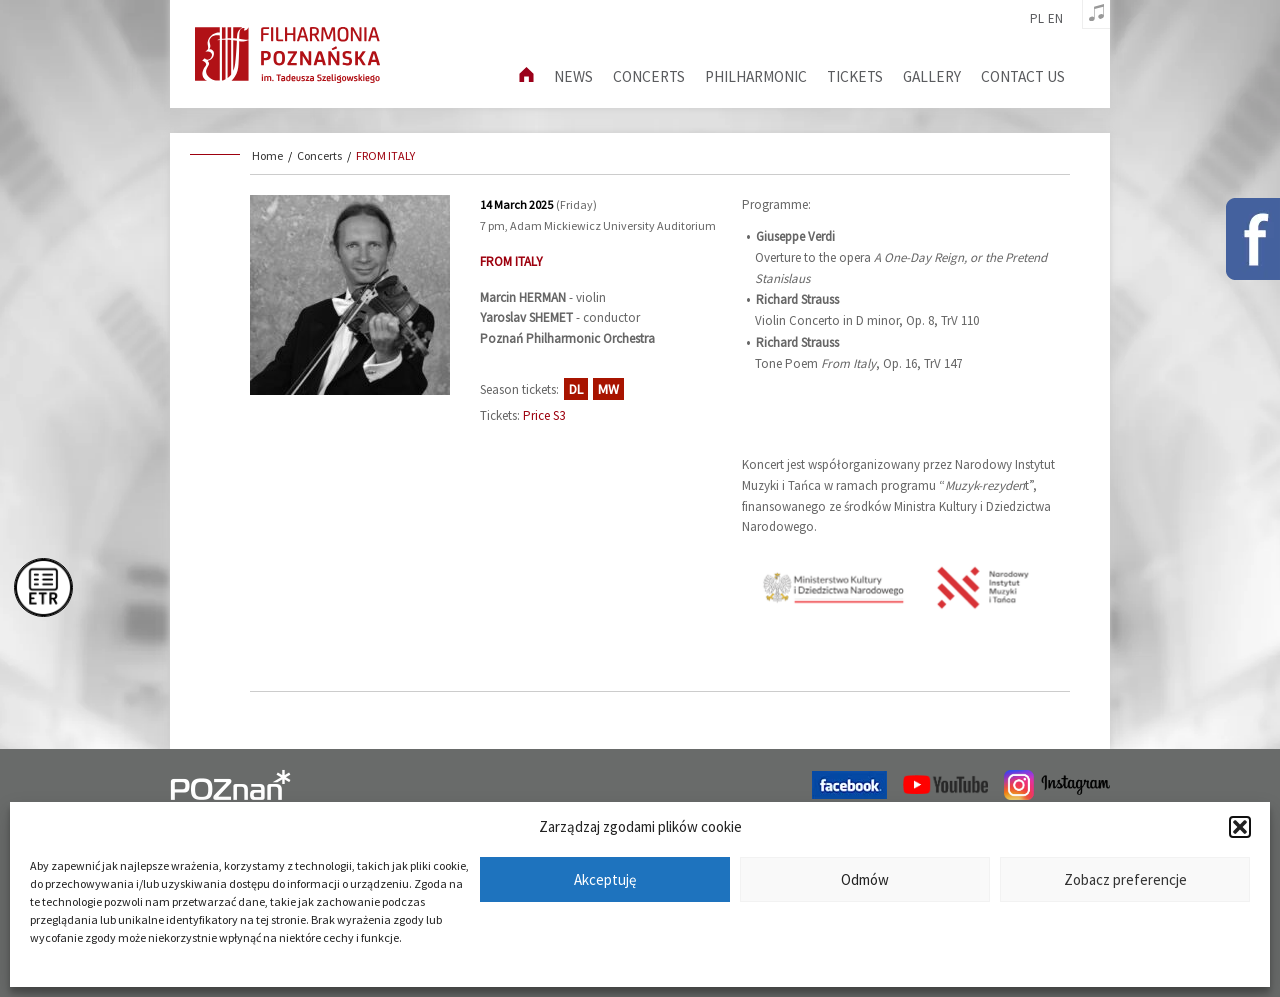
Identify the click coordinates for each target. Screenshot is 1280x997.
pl (1037, 19)
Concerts (649, 76)
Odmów (865, 879)
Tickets (855, 76)
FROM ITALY (385, 155)
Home (267, 155)
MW (608, 389)
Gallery (932, 76)
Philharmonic (756, 76)
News (573, 76)
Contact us (1023, 76)
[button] (1240, 827)
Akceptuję (605, 879)
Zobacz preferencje (1125, 879)
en (1055, 19)
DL (576, 389)
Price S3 (544, 415)
